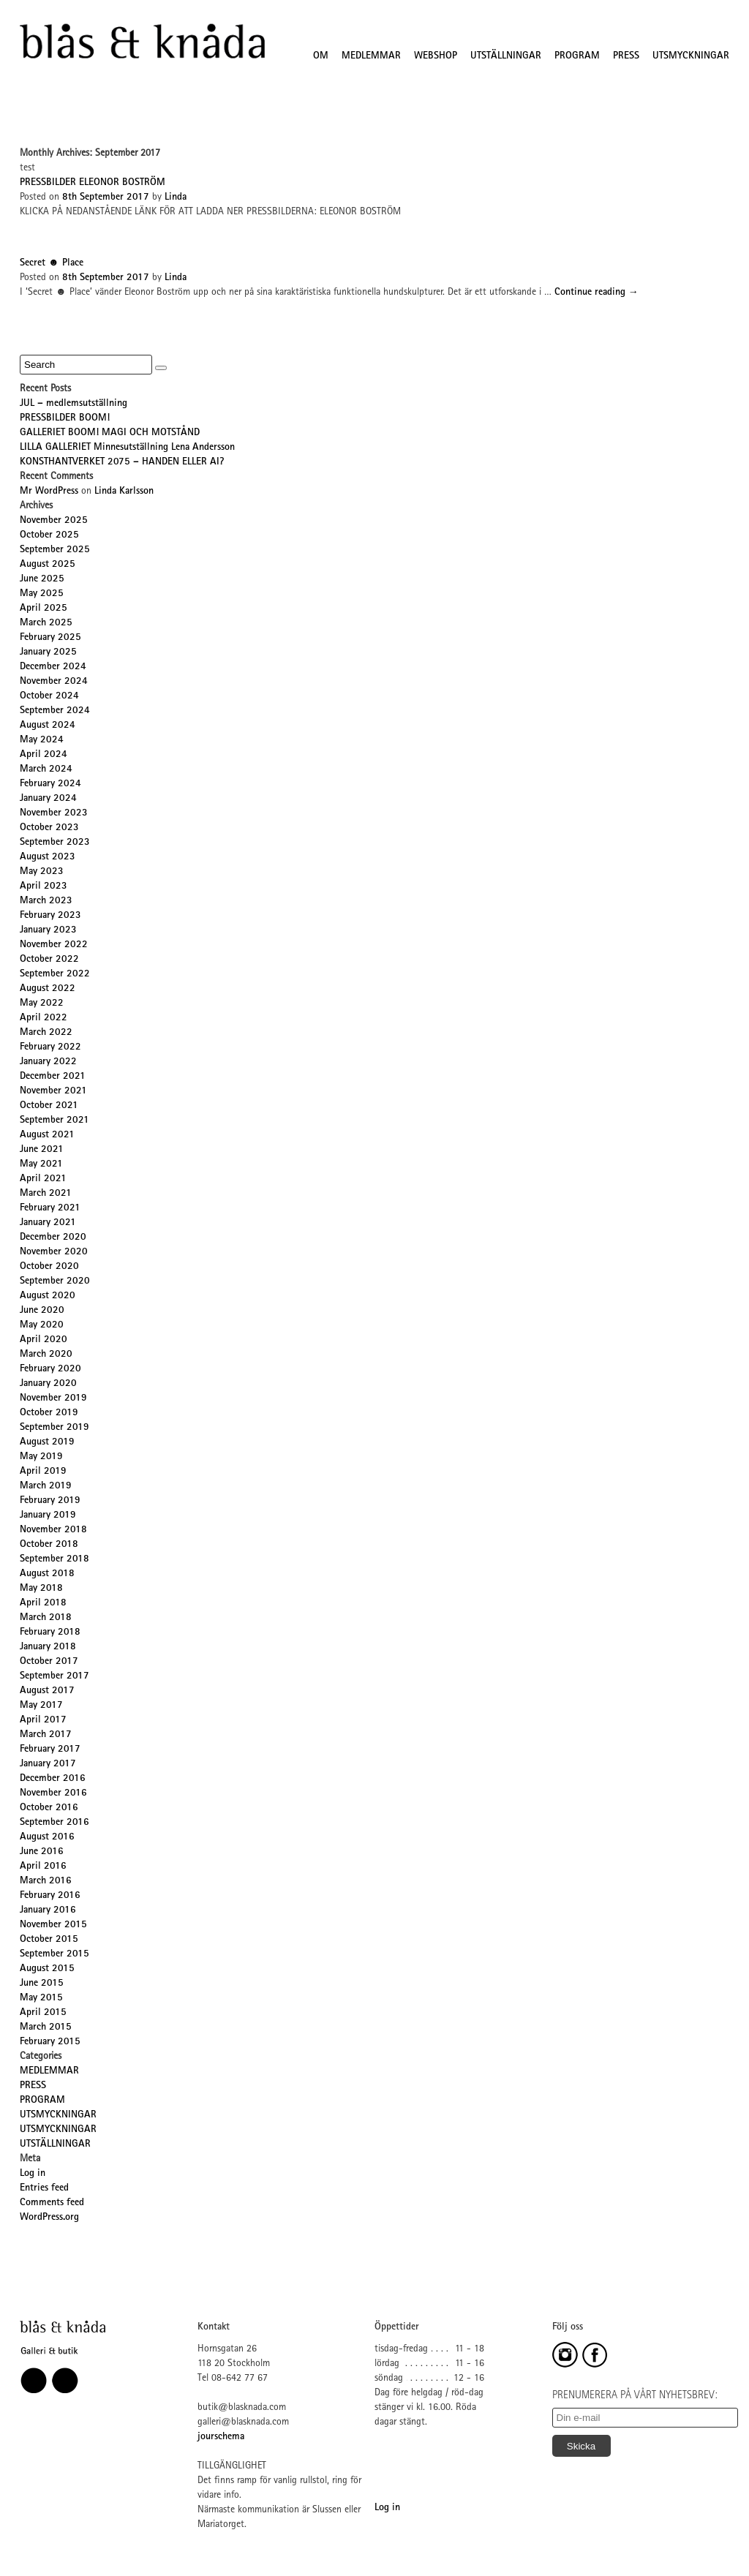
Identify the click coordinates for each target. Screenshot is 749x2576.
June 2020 (42, 1311)
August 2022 (47, 989)
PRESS (626, 56)
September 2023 (55, 842)
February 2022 (50, 1047)
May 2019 (41, 1457)
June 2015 (42, 1983)
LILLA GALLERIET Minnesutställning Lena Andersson (127, 447)
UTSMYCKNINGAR (690, 56)
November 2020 (54, 1252)
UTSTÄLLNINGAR (505, 56)
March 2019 (46, 1486)
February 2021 (50, 1208)
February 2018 (50, 1632)
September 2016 (54, 1823)
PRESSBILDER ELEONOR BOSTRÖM (92, 183)
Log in (32, 2174)
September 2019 (54, 1428)
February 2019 (50, 1501)
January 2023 (48, 930)
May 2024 (42, 740)
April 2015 (43, 2013)
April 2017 (43, 1720)
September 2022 (55, 974)
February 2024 (50, 784)
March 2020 (46, 1354)
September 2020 (55, 1281)
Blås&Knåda (142, 41)
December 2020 (53, 1237)
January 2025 (48, 652)
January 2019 (48, 1515)
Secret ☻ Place (51, 263)
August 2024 (47, 725)
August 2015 (47, 1969)
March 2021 (46, 1194)
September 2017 (54, 1676)
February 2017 (50, 1749)
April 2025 (43, 608)
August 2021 (47, 1135)
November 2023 (54, 813)
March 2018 (46, 1618)
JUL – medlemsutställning (73, 404)
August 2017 (47, 1691)
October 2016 (49, 1808)
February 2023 (50, 916)
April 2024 (43, 755)
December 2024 (53, 667)
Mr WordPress (49, 491)
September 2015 (54, 1954)
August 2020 (47, 1296)
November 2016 (53, 1793)
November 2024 (54, 682)
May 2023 (42, 872)
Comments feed (52, 2203)
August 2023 (47, 857)
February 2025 (50, 638)
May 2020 (42, 1325)
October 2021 (49, 1106)
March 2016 (46, 1881)
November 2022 (54, 945)
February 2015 (50, 2042)
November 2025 (54, 521)
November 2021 (53, 1091)
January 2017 (48, 1764)
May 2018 (41, 1588)
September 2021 (54, 1120)
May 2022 (42, 1003)
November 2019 (53, 1398)
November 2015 (53, 1925)
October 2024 (49, 696)
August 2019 (47, 1442)
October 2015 (49, 1940)
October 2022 (49, 959)
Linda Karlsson (124, 491)
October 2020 (49, 1267)
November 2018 (53, 1530)
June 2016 (42, 1852)
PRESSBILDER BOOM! (65, 418)
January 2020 (48, 1384)
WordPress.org (49, 2217)
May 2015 (41, 1998)
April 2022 (43, 1018)
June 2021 (42, 1150)
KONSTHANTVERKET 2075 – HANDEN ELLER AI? (122, 462)
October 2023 (49, 828)
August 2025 (47, 565)
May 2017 (41, 1706)
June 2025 (42, 579)
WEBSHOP (435, 56)
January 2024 (48, 799)
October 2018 (49, 1545)
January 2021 (48, 1223)
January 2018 (48, 1647)
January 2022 (48, 1062)
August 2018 (47, 1574)
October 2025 (49, 535)
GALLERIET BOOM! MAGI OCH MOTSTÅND (110, 433)
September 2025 (55, 550)
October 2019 (49, 1413)
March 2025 (46, 623)
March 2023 (46, 901)
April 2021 (43, 1179)
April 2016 (43, 1866)
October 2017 (49, 1662)
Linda (176, 197)
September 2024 (55, 711)
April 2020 (43, 1340)
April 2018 (43, 1603)
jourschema (220, 2437)
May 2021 (41, 1164)
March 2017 (46, 1735)
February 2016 (50, 1896)
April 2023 (43, 886)
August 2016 (47, 1837)
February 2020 (50, 1369)
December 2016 (53, 1779)
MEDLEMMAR (371, 56)
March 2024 (46, 769)
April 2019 (43, 1471)
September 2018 (54, 1559)
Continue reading (596, 292)
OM (320, 56)
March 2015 (46, 2027)
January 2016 (48, 1910)
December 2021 (53, 1077)
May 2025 (42, 594)
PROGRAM (577, 56)
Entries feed (44, 2188)
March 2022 (46, 1033)
